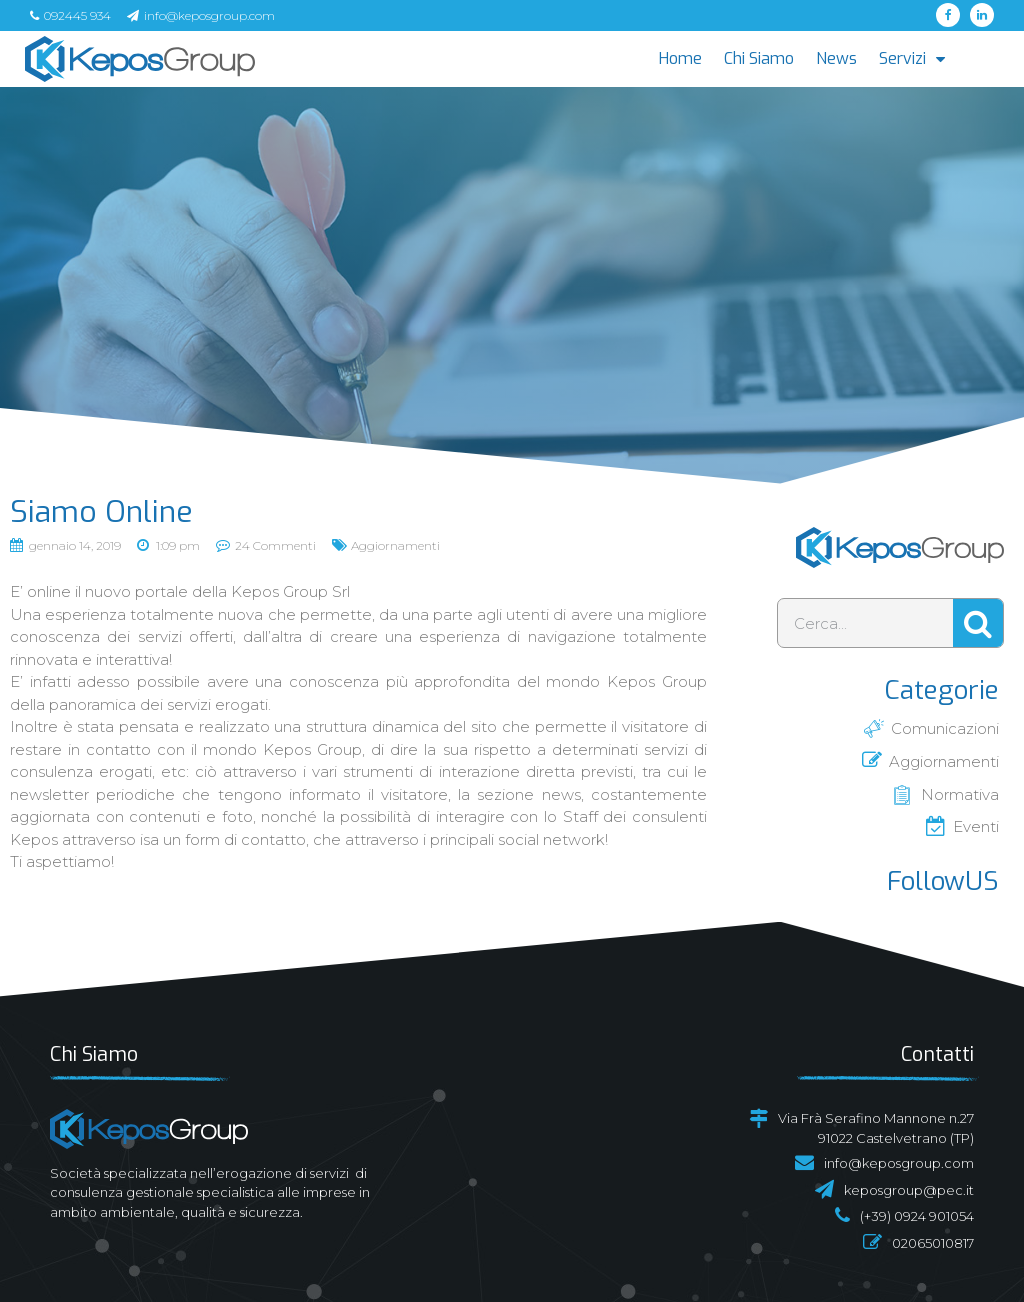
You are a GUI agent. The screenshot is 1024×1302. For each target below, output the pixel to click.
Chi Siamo (759, 58)
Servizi (912, 58)
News (836, 58)
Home (680, 58)
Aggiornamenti (395, 545)
